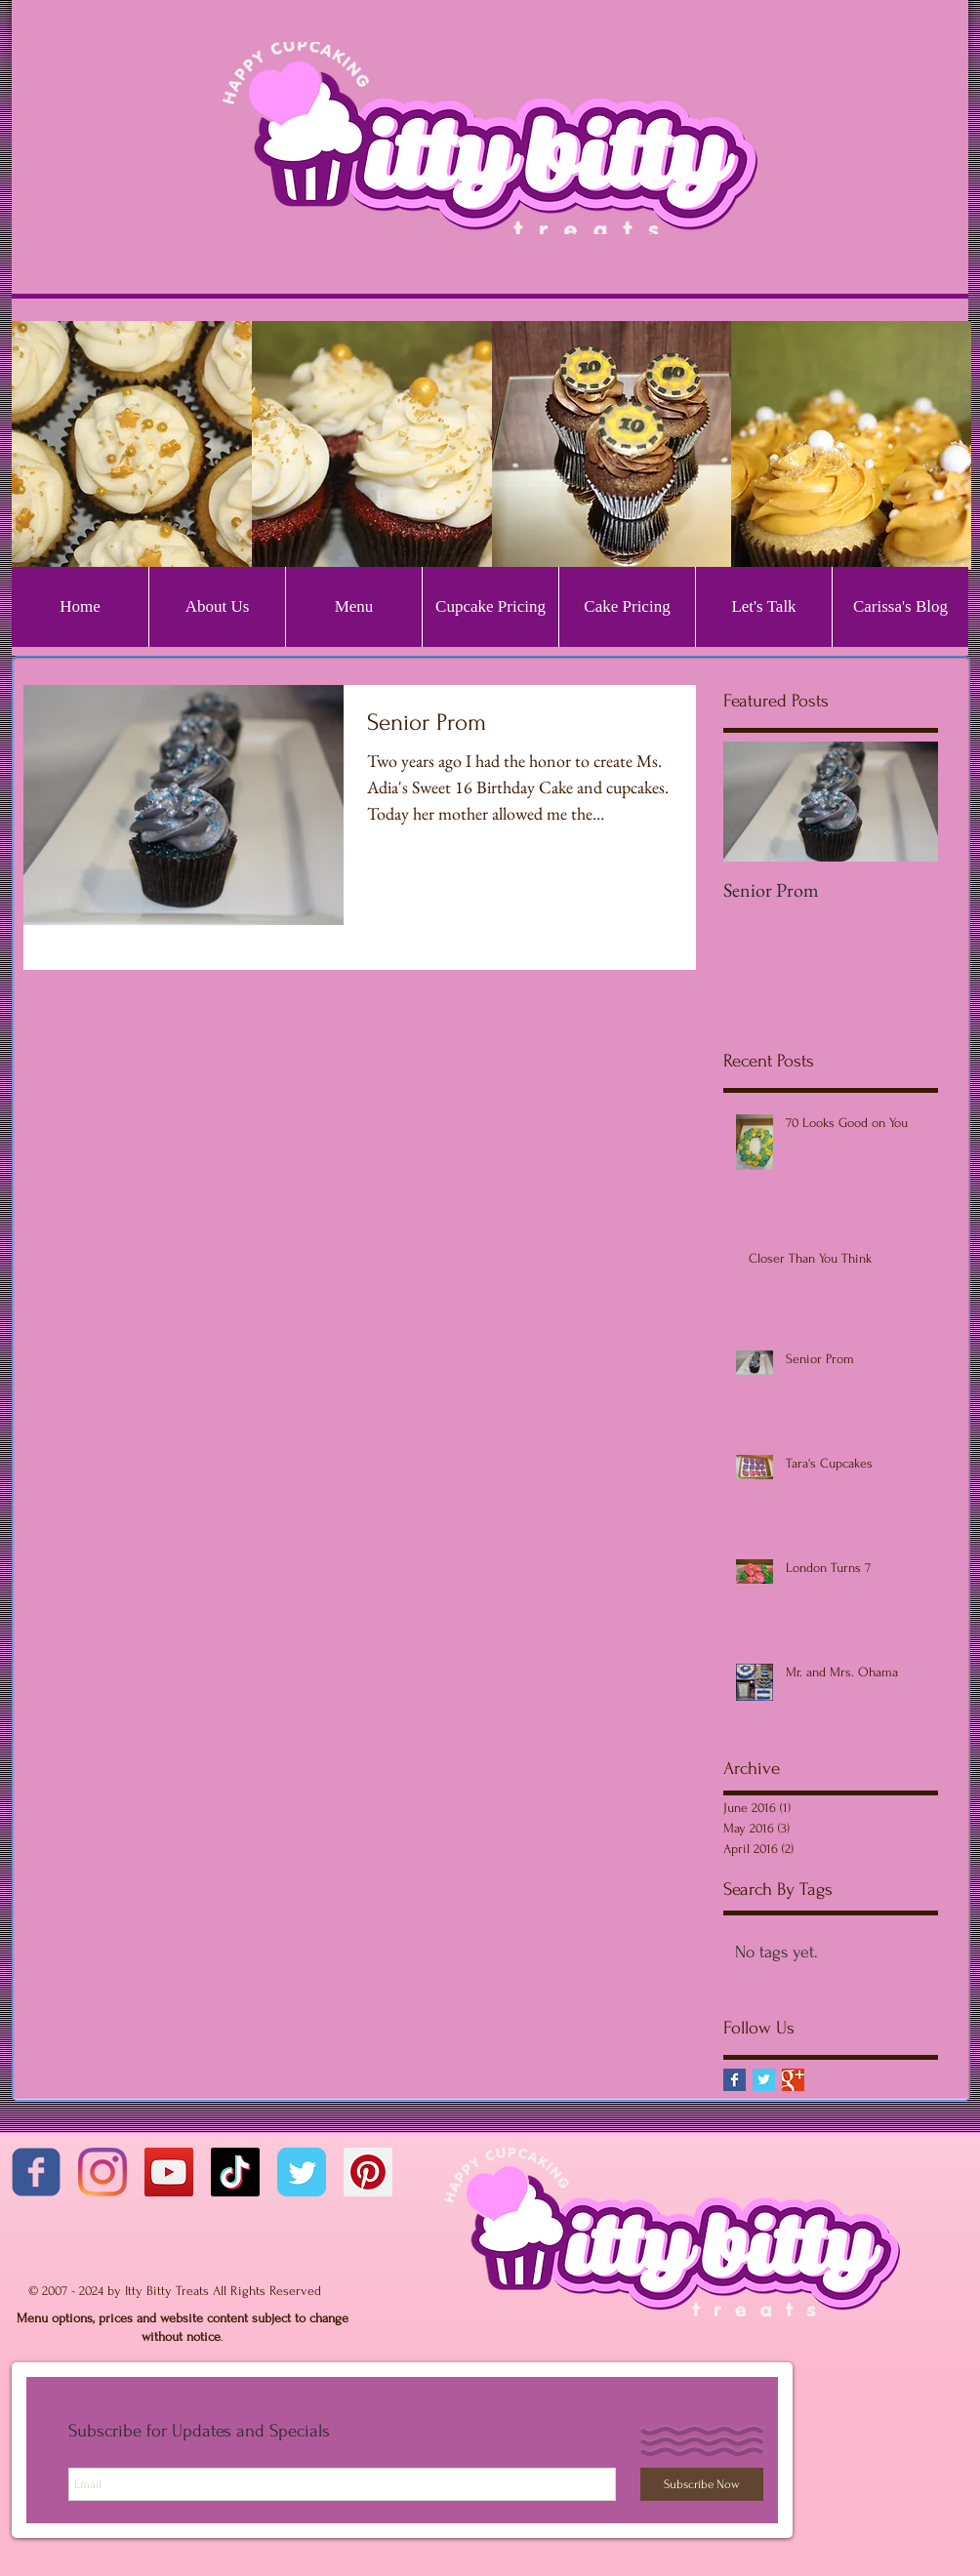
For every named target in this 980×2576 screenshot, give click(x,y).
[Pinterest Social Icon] (368, 2172)
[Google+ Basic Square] (793, 2080)
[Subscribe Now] (701, 2484)
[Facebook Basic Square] (734, 2080)
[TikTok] (235, 2172)
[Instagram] (102, 2172)
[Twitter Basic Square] (764, 2080)
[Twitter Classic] (301, 2172)
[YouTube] (168, 2172)
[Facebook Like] (134, 2269)
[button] (132, 445)
